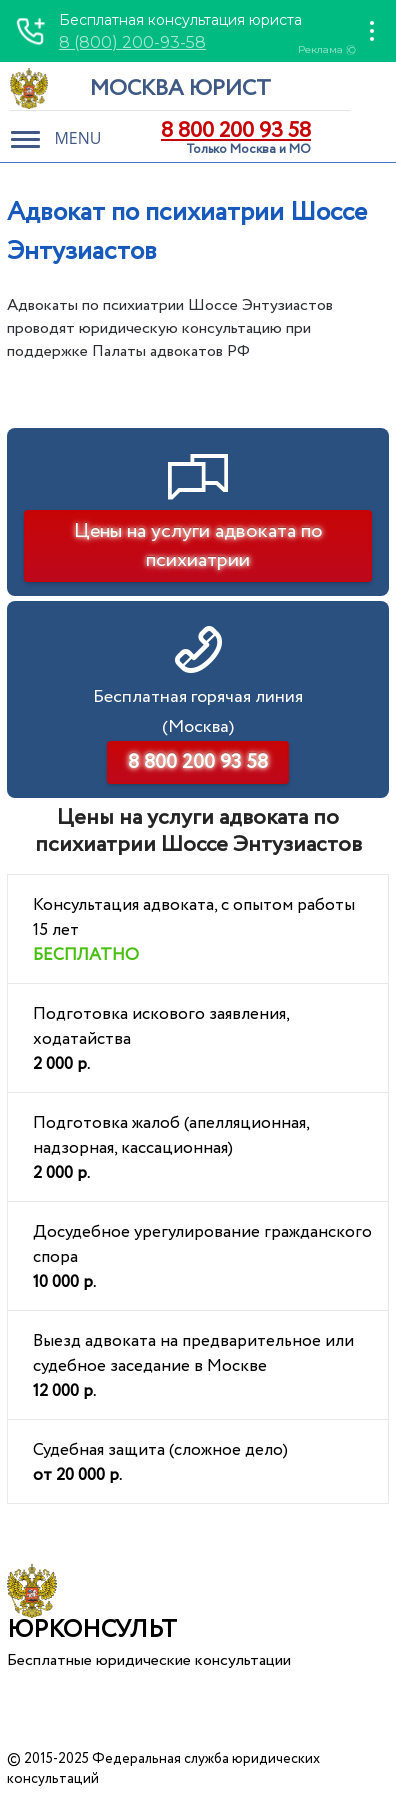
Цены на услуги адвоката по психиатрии (198, 546)
